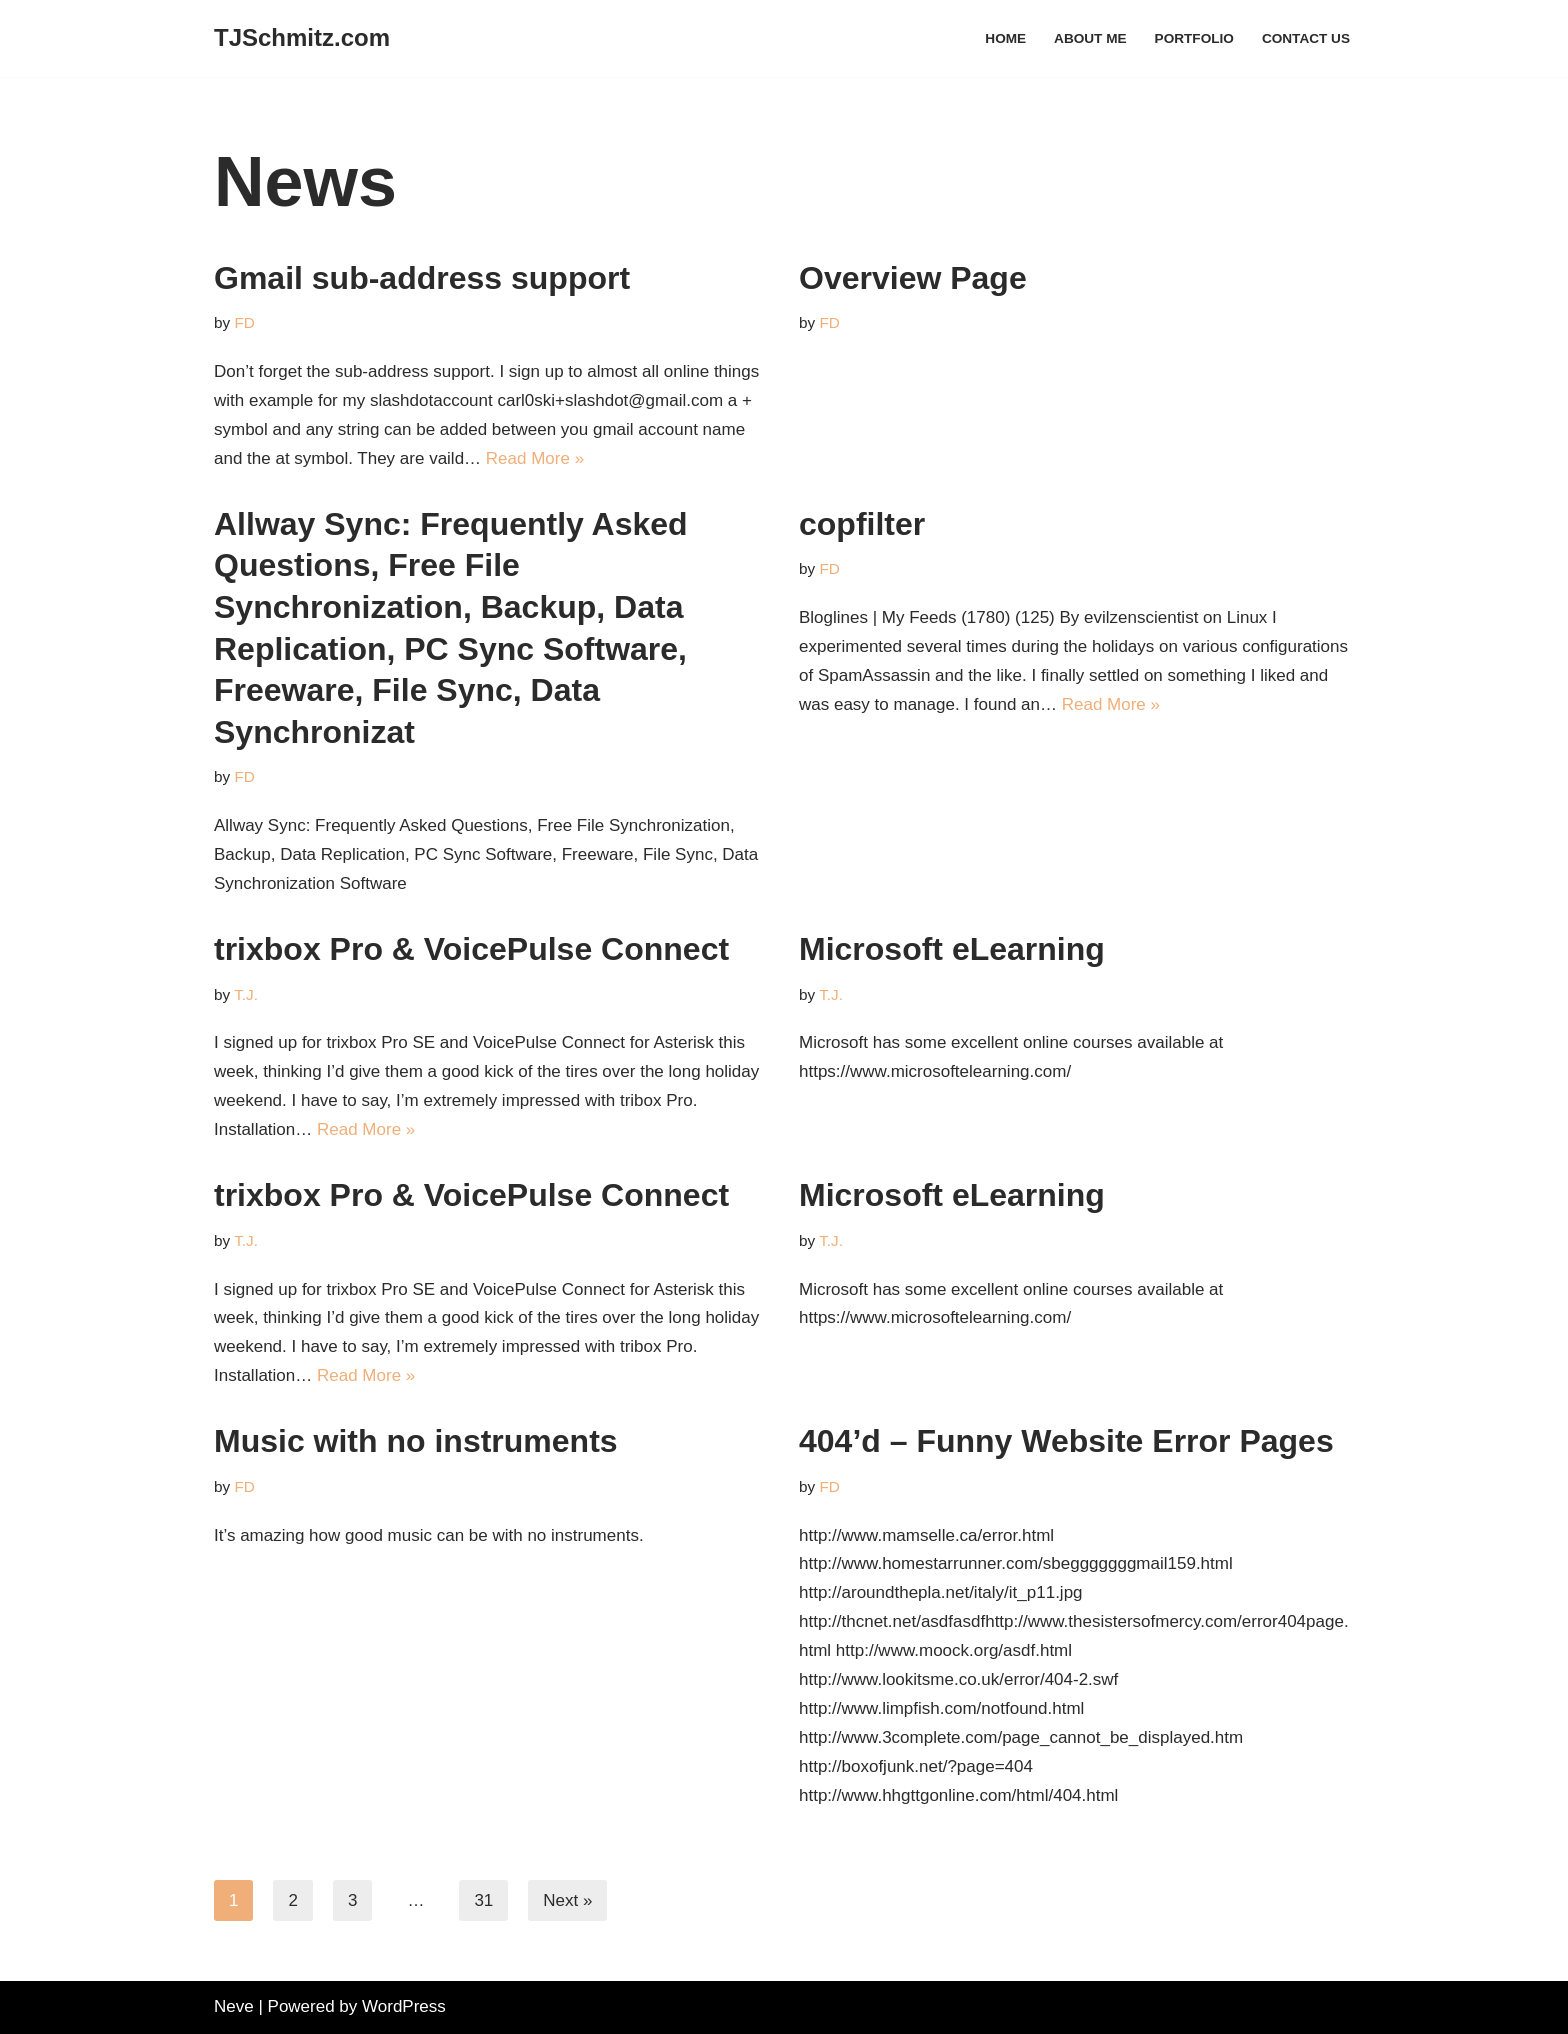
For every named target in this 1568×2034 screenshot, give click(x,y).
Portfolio (1194, 38)
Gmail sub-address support (422, 278)
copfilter (862, 524)
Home (1005, 38)
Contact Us (1306, 38)
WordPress (404, 2006)
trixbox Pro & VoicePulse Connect (471, 949)
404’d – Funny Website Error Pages (1066, 1441)
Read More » (535, 458)
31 (483, 1900)
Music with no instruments (416, 1441)
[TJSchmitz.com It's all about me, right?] (302, 38)
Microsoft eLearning (952, 949)
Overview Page (913, 278)
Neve (234, 2006)
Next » (567, 1900)
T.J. (246, 994)
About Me (1090, 38)
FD (244, 322)
